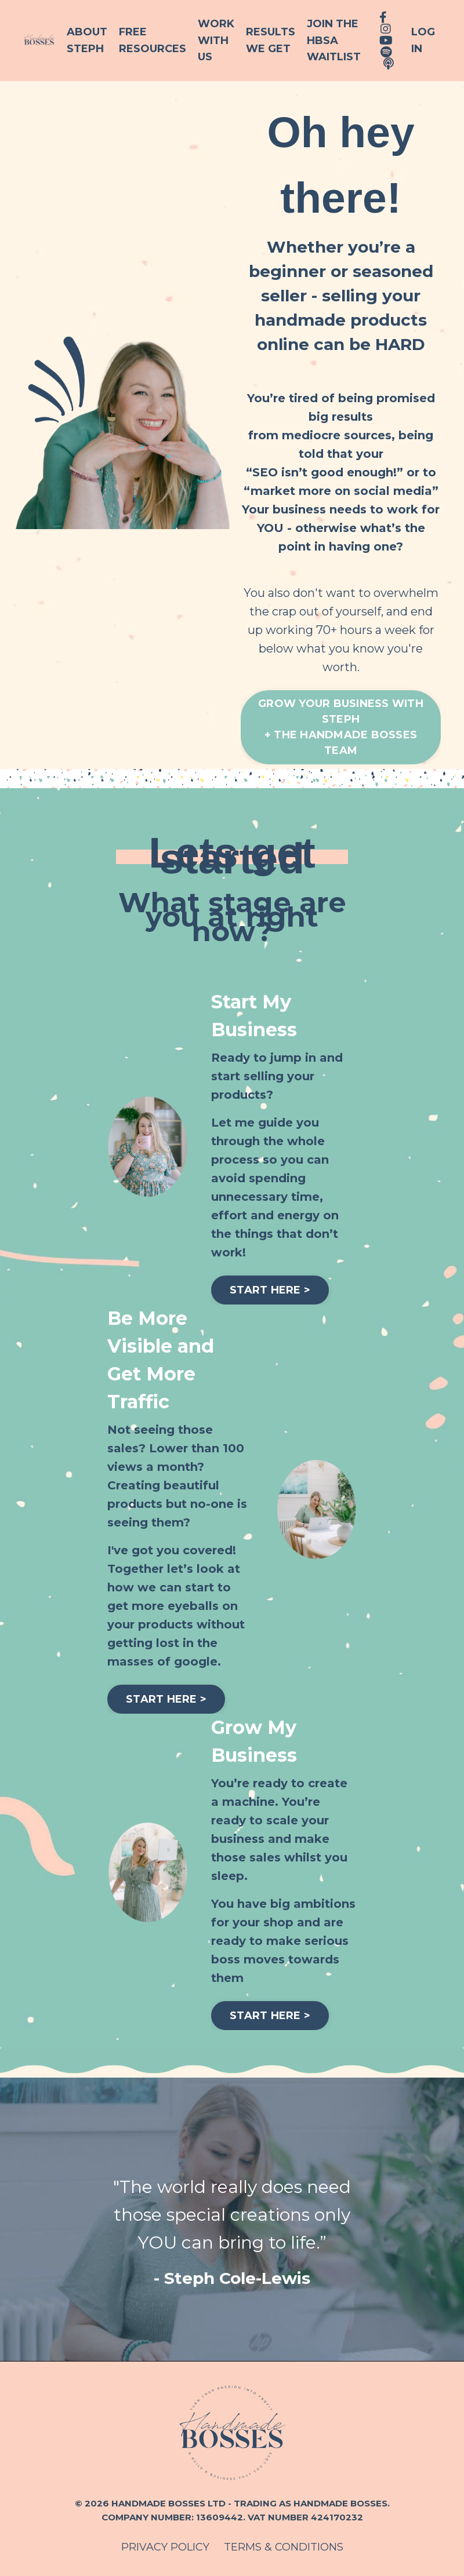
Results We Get (270, 40)
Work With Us (216, 40)
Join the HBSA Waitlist (334, 40)
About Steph (87, 40)
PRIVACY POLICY (165, 2547)
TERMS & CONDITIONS (283, 2547)
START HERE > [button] (270, 1290)
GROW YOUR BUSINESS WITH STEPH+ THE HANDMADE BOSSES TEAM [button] (340, 727)
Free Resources (152, 40)
